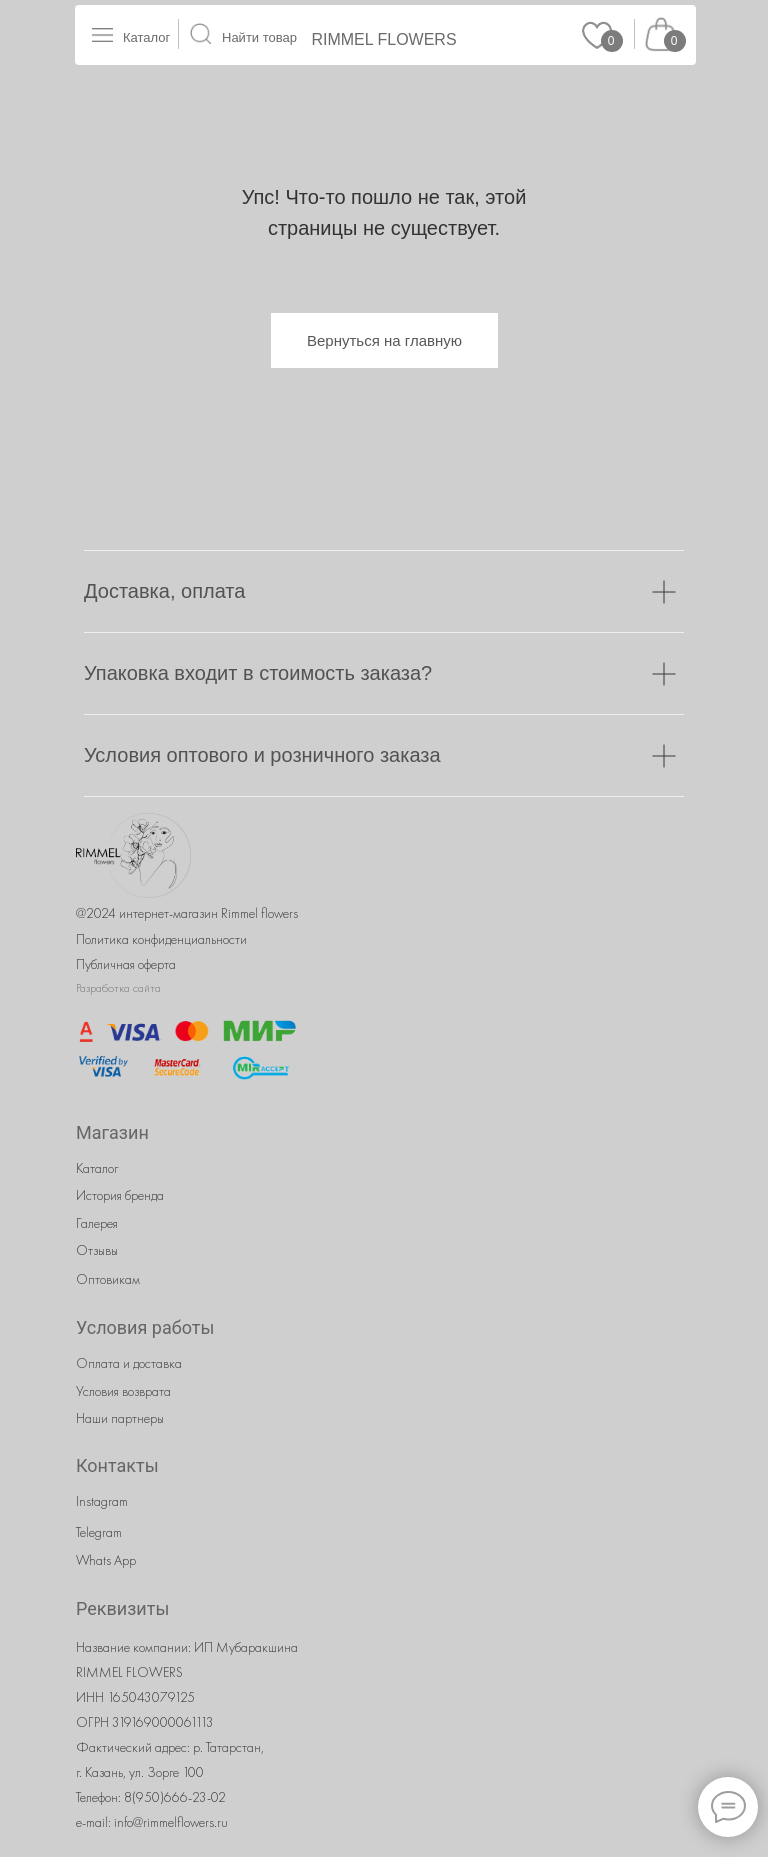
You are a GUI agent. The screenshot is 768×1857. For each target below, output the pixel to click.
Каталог (146, 37)
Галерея (97, 1223)
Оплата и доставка (129, 1363)
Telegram (99, 1532)
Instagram (102, 1501)
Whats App (106, 1560)
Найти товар (259, 37)
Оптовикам (108, 1279)
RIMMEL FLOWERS (383, 39)
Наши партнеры (120, 1418)
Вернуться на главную (384, 340)
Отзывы (97, 1250)
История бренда (120, 1195)
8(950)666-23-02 (175, 1797)
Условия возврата (123, 1391)
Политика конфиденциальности (161, 939)
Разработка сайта (118, 988)
